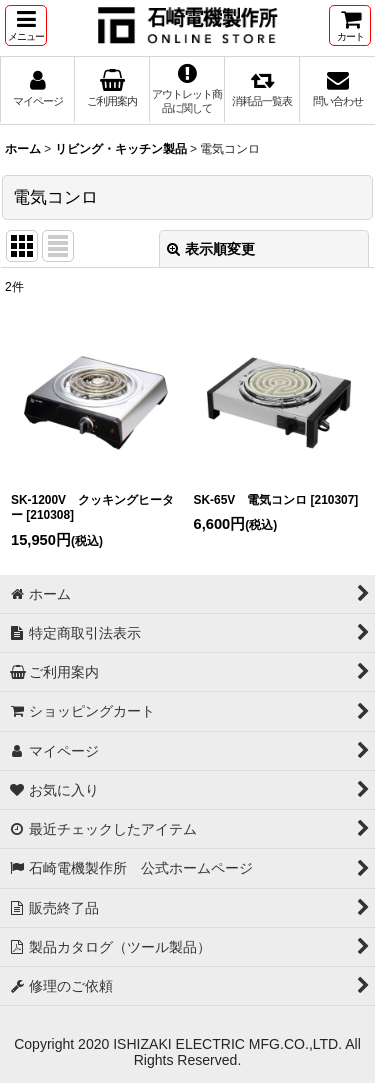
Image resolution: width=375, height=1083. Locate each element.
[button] (26, 25)
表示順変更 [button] (211, 249)
